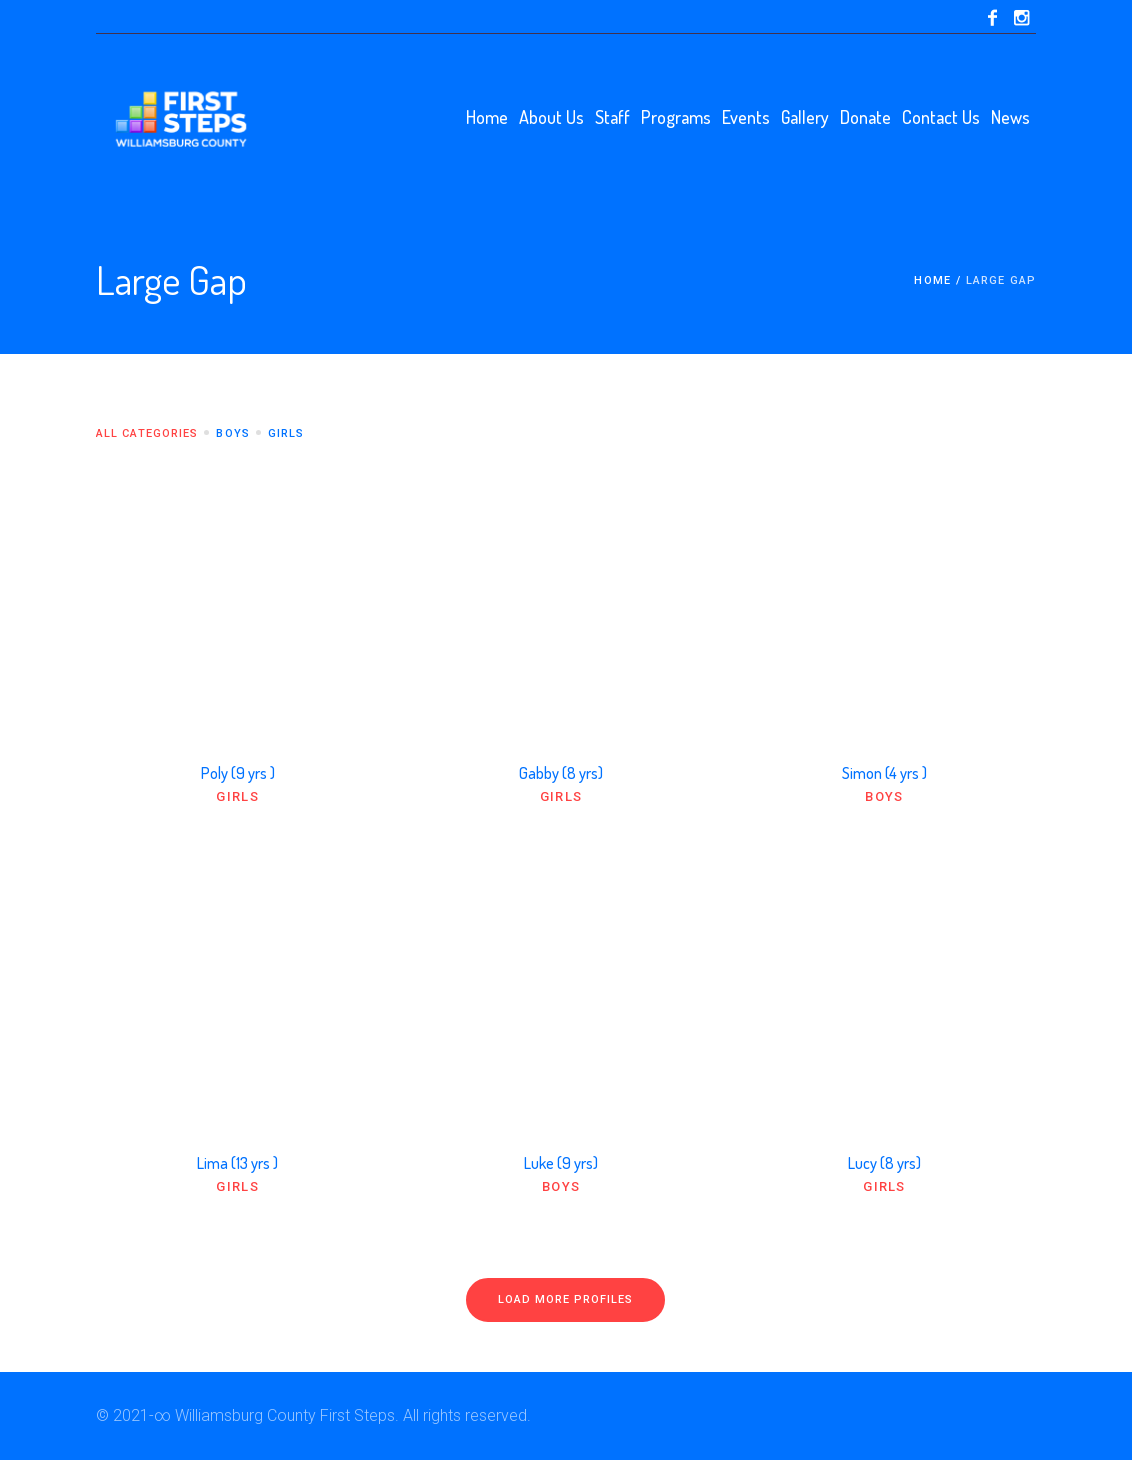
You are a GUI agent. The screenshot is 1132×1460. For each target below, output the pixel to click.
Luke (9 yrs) (561, 1163)
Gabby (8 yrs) (561, 773)
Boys (884, 796)
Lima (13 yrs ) (237, 1163)
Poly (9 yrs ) (238, 773)
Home (932, 280)
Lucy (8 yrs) (884, 1163)
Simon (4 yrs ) (884, 773)
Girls (237, 796)
